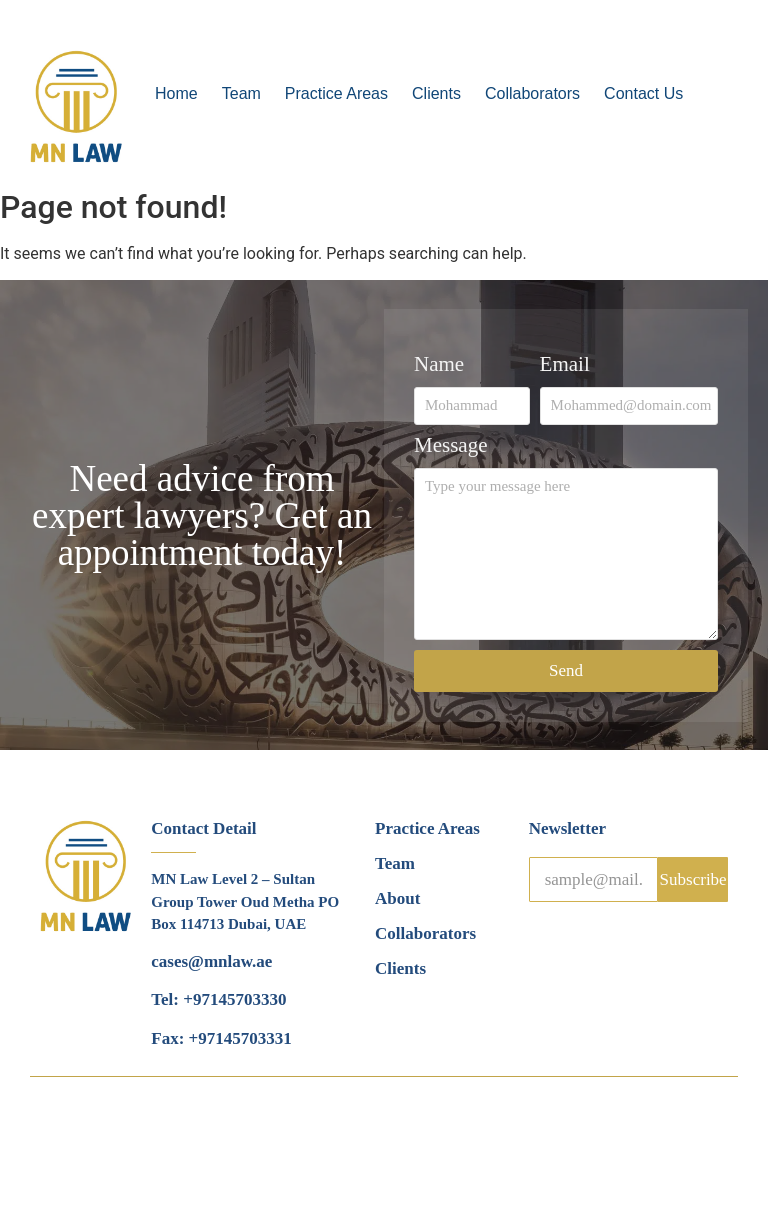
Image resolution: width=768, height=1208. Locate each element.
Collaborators (532, 93)
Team (241, 93)
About (397, 898)
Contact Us (643, 93)
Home (176, 93)
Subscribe (693, 879)
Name (439, 365)
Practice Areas (336, 93)
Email (565, 365)
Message (450, 446)
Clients (436, 93)
